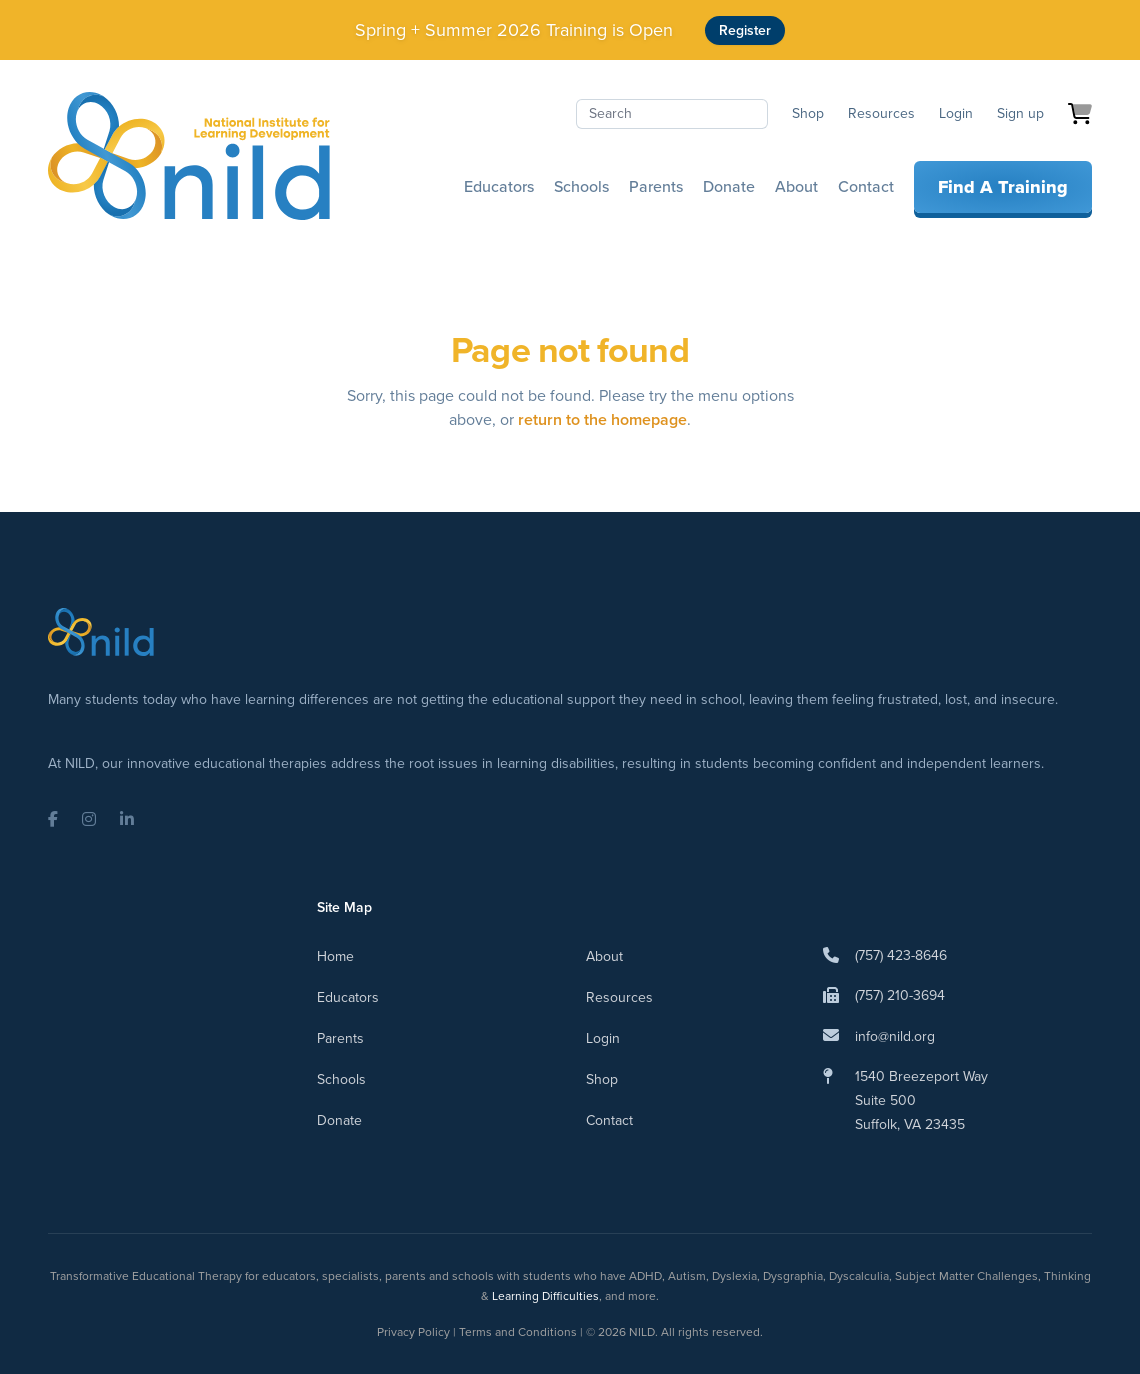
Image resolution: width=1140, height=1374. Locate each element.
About (796, 186)
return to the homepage (602, 419)
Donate (729, 186)
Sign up (1020, 113)
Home (335, 956)
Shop (808, 113)
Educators (499, 186)
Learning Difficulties (545, 1296)
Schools (581, 186)
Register (745, 30)
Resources (881, 113)
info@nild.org (895, 1036)
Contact (866, 186)
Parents (656, 186)
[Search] (672, 114)
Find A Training (1003, 187)
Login (956, 113)
